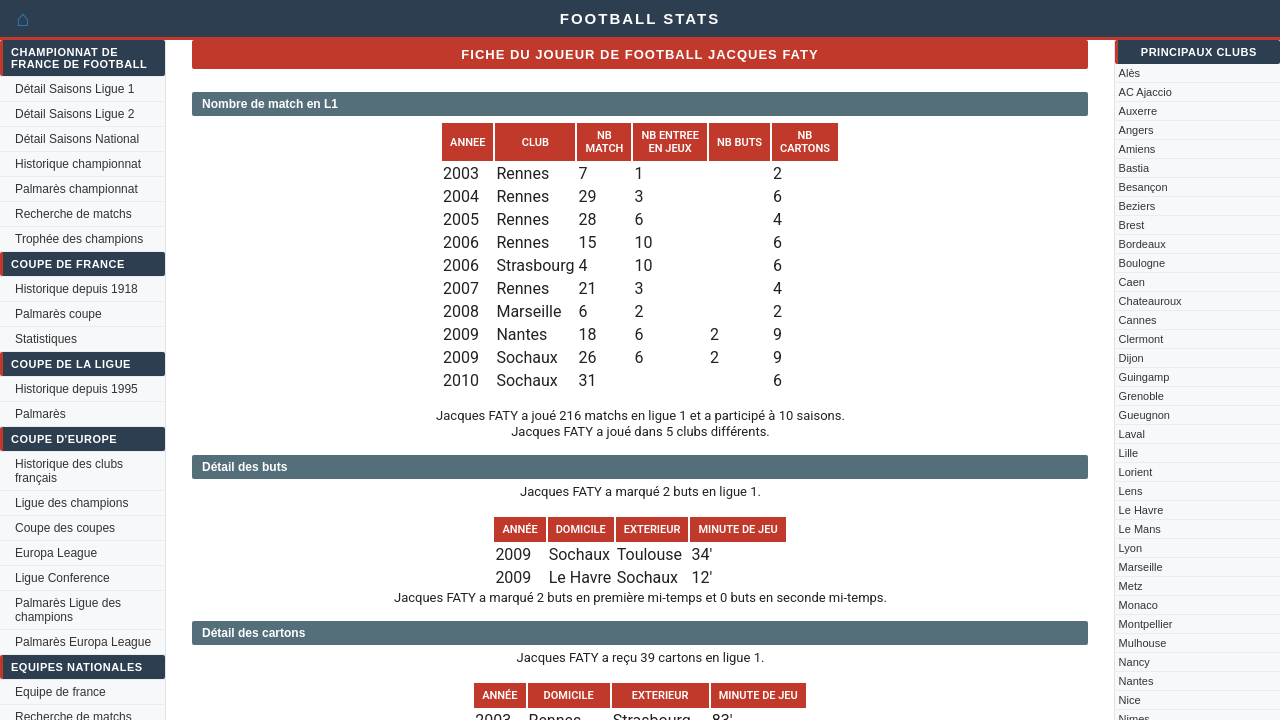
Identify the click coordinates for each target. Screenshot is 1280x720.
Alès (1129, 73)
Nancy (1134, 662)
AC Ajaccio (1145, 92)
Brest (1132, 225)
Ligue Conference (62, 578)
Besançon (1143, 187)
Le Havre (1141, 510)
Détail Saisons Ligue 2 (74, 114)
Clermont (1141, 339)
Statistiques (46, 339)
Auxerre (1138, 111)
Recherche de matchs (73, 214)
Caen (1132, 282)
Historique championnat (78, 164)
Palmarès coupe (58, 314)
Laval (1132, 434)
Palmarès (40, 414)
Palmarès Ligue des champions (68, 610)
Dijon (1131, 358)
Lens (1131, 491)
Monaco (1138, 605)
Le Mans (1140, 529)
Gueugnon (1144, 415)
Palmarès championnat (76, 189)
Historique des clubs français (69, 471)
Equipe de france (60, 692)
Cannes (1138, 320)
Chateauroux (1150, 301)
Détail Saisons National (77, 139)
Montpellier (1146, 624)
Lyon (1130, 548)
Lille (1129, 453)
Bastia (1134, 168)
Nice (1130, 700)
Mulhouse (1143, 643)
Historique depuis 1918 (76, 289)
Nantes (1136, 681)
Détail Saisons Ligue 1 (74, 89)
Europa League (56, 553)
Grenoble (1141, 396)
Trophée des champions (79, 239)
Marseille (1141, 567)
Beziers (1137, 206)
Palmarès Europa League (83, 642)
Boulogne (1142, 263)
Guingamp (1144, 377)
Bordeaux (1142, 244)
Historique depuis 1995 (76, 389)
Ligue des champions (71, 503)
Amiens (1137, 149)
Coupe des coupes (65, 528)
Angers (1136, 130)
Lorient (1136, 472)
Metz (1131, 586)
